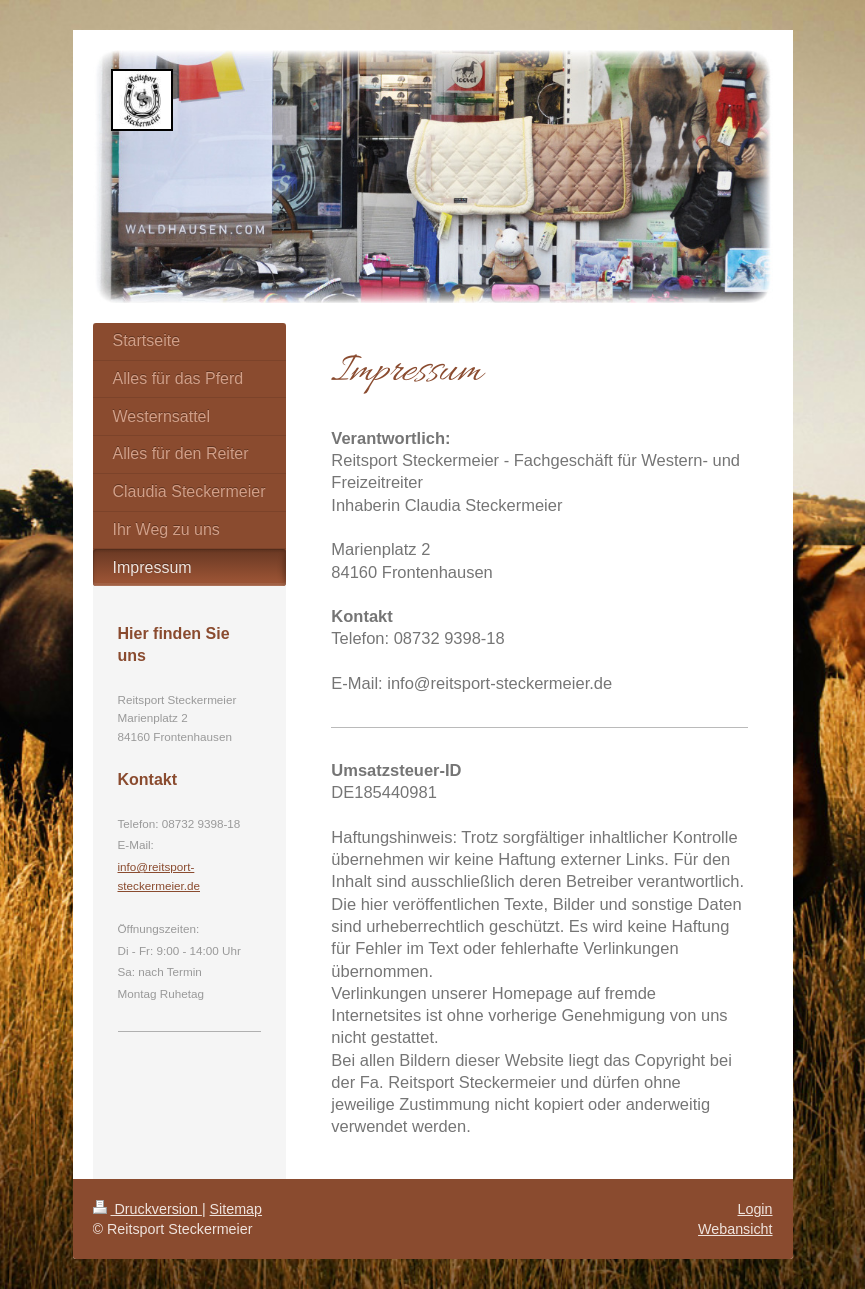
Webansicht (735, 1229)
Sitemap (236, 1209)
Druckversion (147, 1209)
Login (755, 1209)
